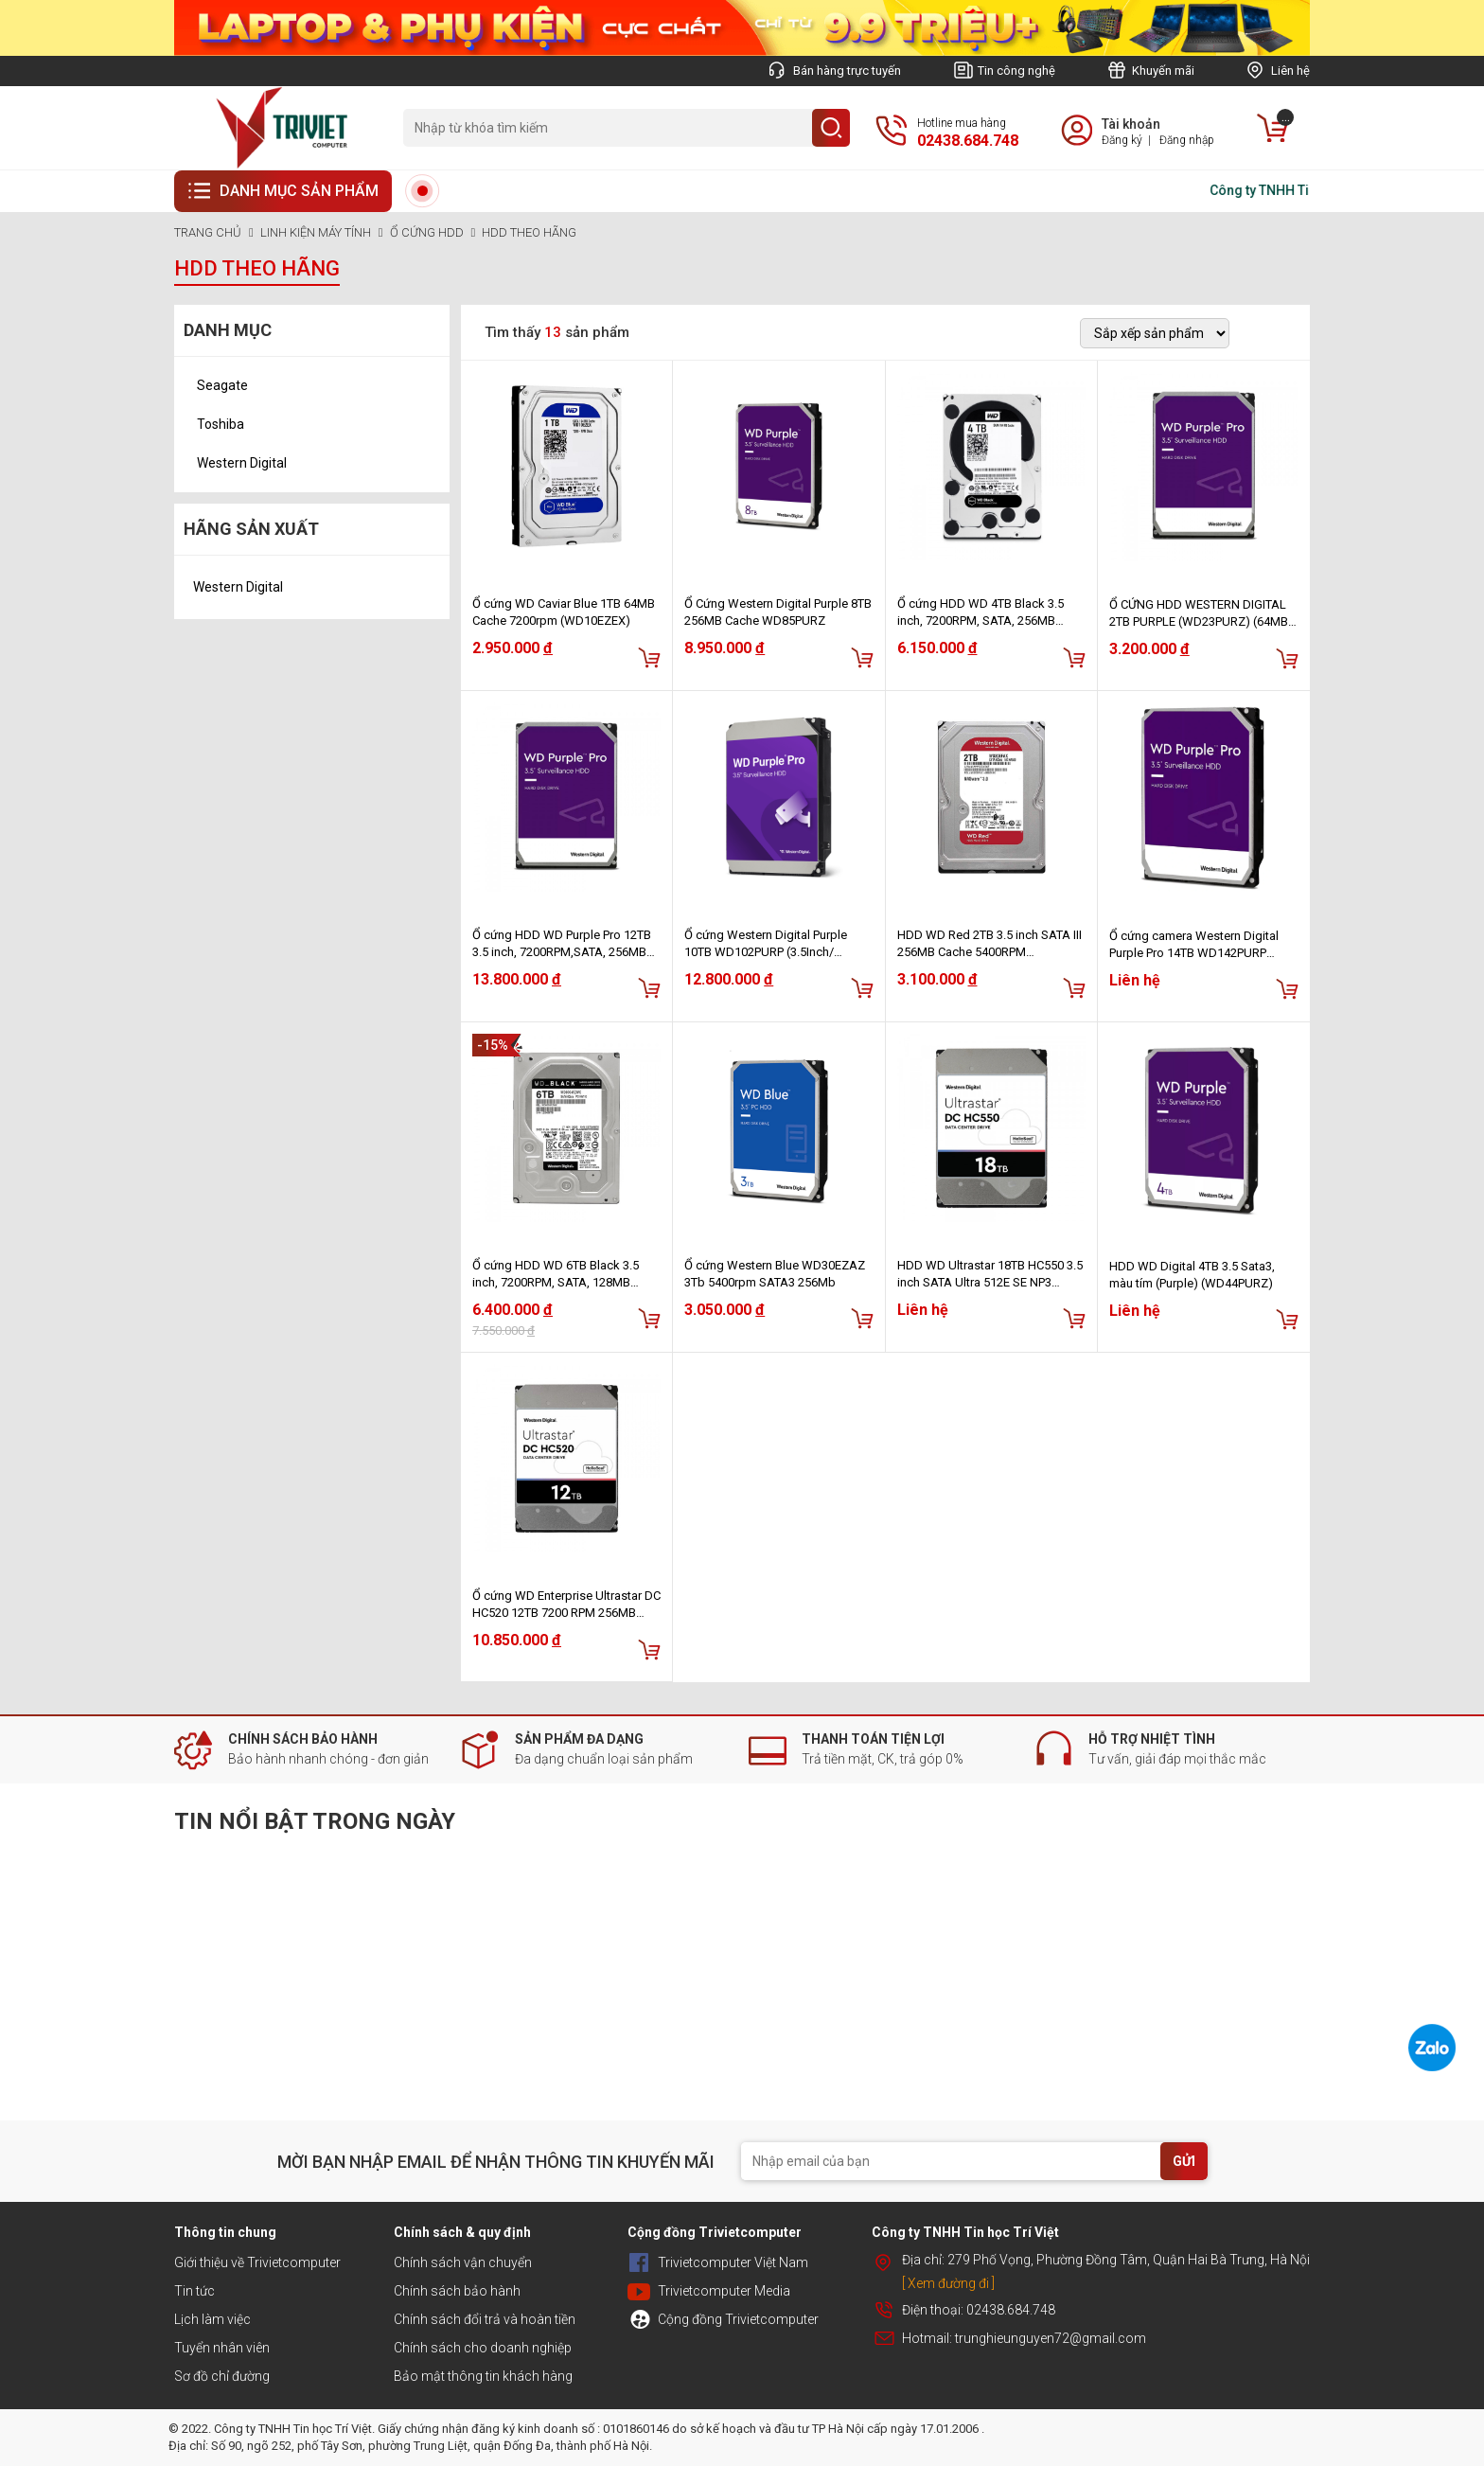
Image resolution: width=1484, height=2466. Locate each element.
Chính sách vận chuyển (463, 2262)
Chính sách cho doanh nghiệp (483, 2347)
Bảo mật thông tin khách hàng (483, 2376)
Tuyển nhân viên (222, 2347)
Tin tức (194, 2290)
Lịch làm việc (212, 2319)
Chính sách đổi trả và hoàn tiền (484, 2319)
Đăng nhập (1186, 140)
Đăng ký (1122, 140)
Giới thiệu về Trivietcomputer (257, 2262)
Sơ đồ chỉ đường (222, 2376)
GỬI (1184, 2161)
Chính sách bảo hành (457, 2290)
